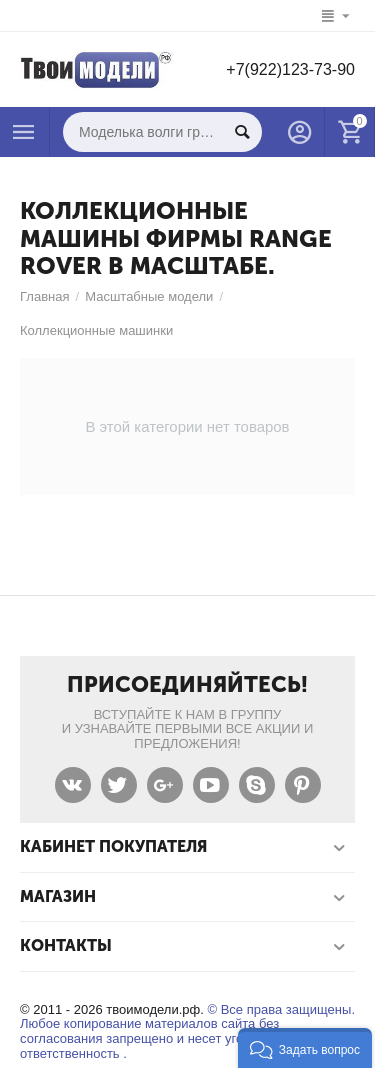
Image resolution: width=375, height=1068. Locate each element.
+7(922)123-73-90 (290, 69)
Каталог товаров (24, 132)
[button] (305, 1048)
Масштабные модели (149, 296)
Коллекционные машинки (96, 330)
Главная (45, 296)
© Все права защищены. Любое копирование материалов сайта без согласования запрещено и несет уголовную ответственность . (187, 1032)
